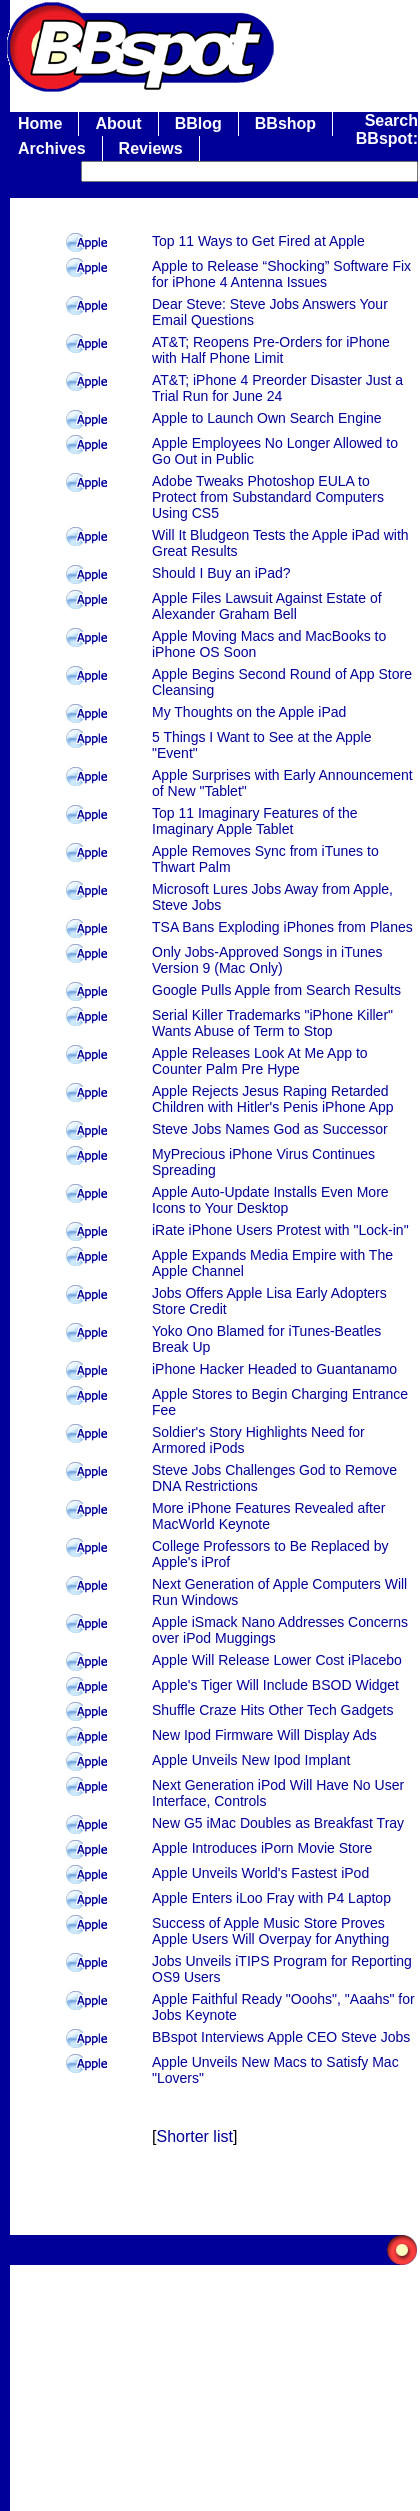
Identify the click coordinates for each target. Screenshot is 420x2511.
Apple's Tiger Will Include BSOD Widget (275, 1685)
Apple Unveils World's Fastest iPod (260, 1873)
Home (40, 123)
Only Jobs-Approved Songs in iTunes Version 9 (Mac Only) (267, 960)
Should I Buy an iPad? (221, 573)
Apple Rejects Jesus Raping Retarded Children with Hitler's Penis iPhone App (273, 1099)
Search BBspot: (387, 129)
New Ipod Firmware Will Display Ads (264, 1735)
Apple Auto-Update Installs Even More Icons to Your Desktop (270, 1200)
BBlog (198, 123)
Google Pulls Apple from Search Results (276, 990)
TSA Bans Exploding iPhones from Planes (282, 927)
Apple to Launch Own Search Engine (267, 418)
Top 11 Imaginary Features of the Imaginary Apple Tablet (254, 821)
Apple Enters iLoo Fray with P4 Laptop (271, 1898)
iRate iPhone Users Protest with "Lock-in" (280, 1230)
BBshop (285, 123)
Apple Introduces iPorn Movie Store (262, 1848)
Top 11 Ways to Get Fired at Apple (258, 241)
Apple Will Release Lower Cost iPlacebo (277, 1660)
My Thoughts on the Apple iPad (249, 712)
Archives (52, 148)
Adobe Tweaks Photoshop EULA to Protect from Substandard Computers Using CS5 (268, 497)
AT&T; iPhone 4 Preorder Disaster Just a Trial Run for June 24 (277, 388)
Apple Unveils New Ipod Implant (251, 1760)
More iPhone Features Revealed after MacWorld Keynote (268, 1516)
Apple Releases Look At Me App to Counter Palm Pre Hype (260, 1061)
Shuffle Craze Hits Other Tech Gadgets (273, 1710)
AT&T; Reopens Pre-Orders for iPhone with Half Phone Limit (271, 350)
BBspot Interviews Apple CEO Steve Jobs (281, 2037)
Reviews (151, 148)
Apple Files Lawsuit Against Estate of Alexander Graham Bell (267, 606)
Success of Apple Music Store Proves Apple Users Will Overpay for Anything (270, 1931)
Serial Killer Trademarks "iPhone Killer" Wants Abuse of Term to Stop (272, 1023)
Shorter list (194, 2136)
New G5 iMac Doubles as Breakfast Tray (278, 1823)
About (118, 123)
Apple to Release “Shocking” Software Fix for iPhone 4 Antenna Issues (281, 274)
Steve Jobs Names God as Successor (270, 1129)
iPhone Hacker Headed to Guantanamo (274, 1369)
